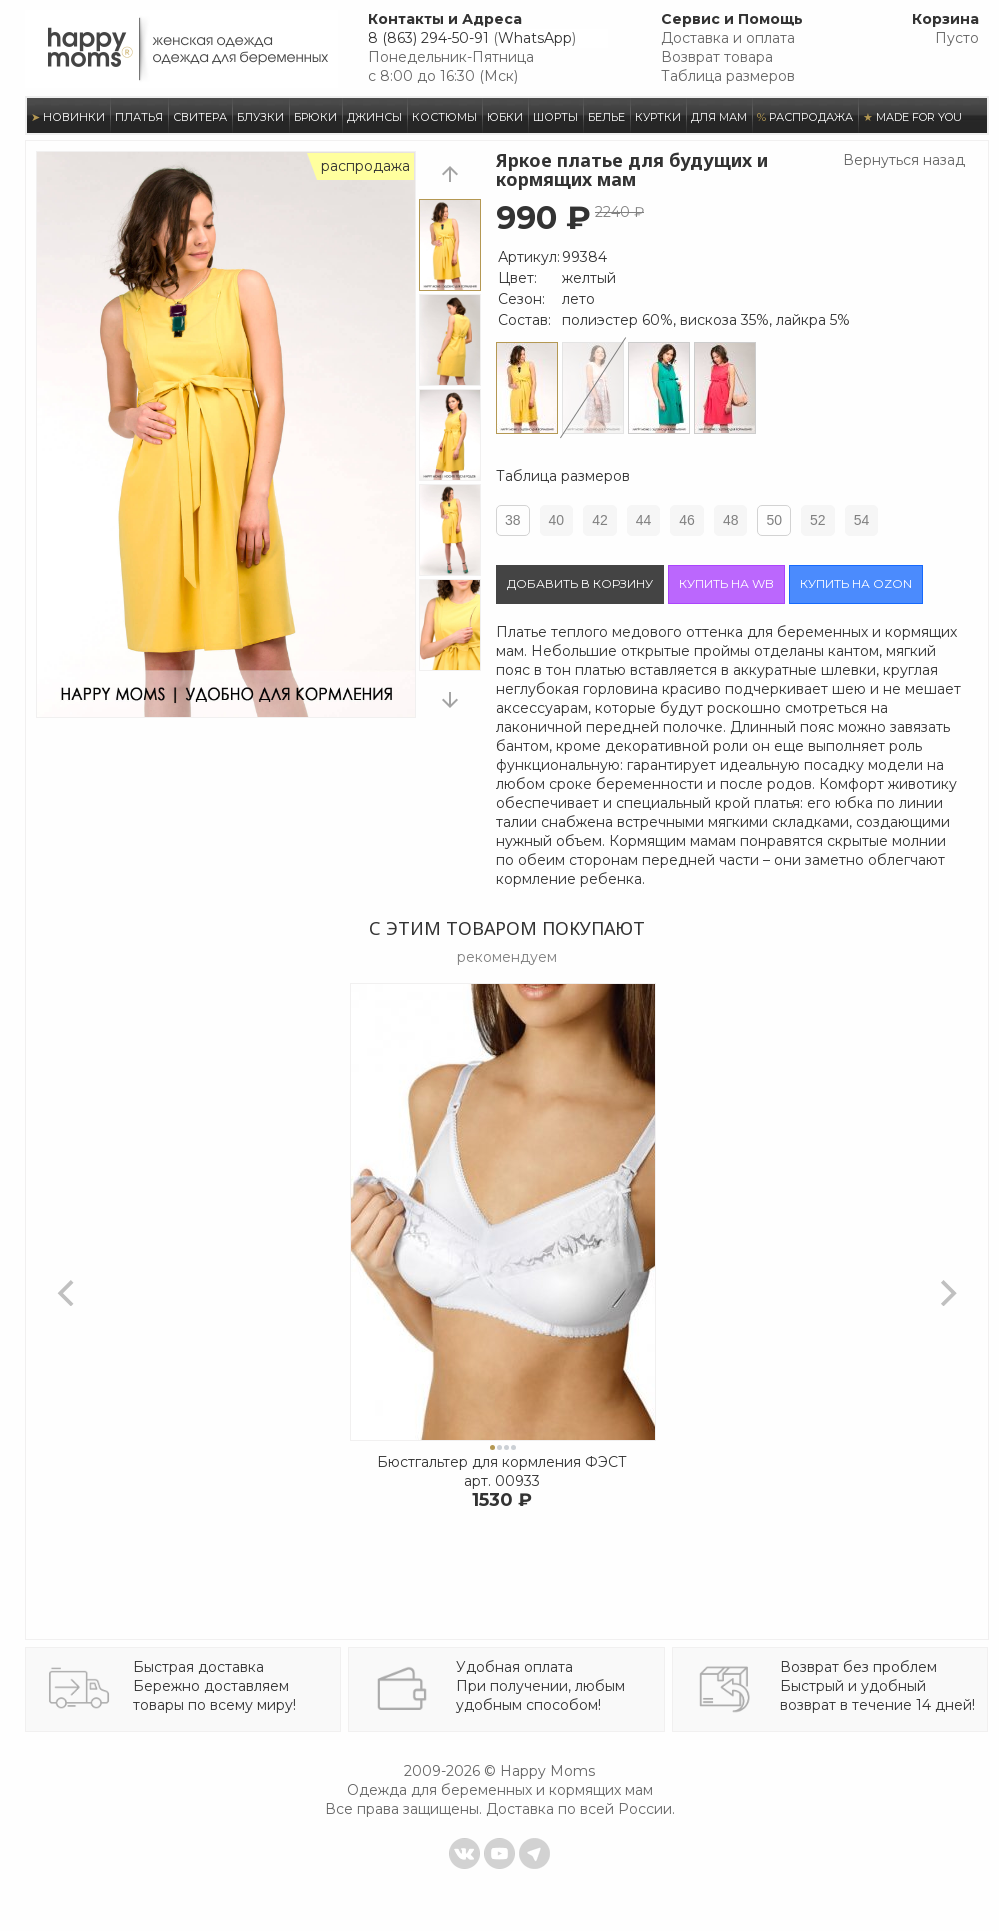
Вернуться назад (904, 160)
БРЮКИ (315, 117)
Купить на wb (726, 583)
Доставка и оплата (728, 38)
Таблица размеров (728, 76)
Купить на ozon (856, 583)
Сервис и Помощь (732, 19)
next (450, 699)
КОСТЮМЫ (444, 117)
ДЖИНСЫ (374, 117)
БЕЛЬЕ (606, 117)
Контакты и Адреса (445, 19)
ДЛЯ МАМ (719, 117)
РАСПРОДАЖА (805, 117)
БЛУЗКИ (260, 117)
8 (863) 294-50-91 (428, 38)
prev (450, 173)
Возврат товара (717, 57)
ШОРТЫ (555, 117)
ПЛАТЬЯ (139, 117)
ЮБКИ (505, 117)
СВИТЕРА (200, 117)
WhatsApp (535, 38)
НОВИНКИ (68, 117)
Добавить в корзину (580, 583)
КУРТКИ (658, 117)
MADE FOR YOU (912, 117)
